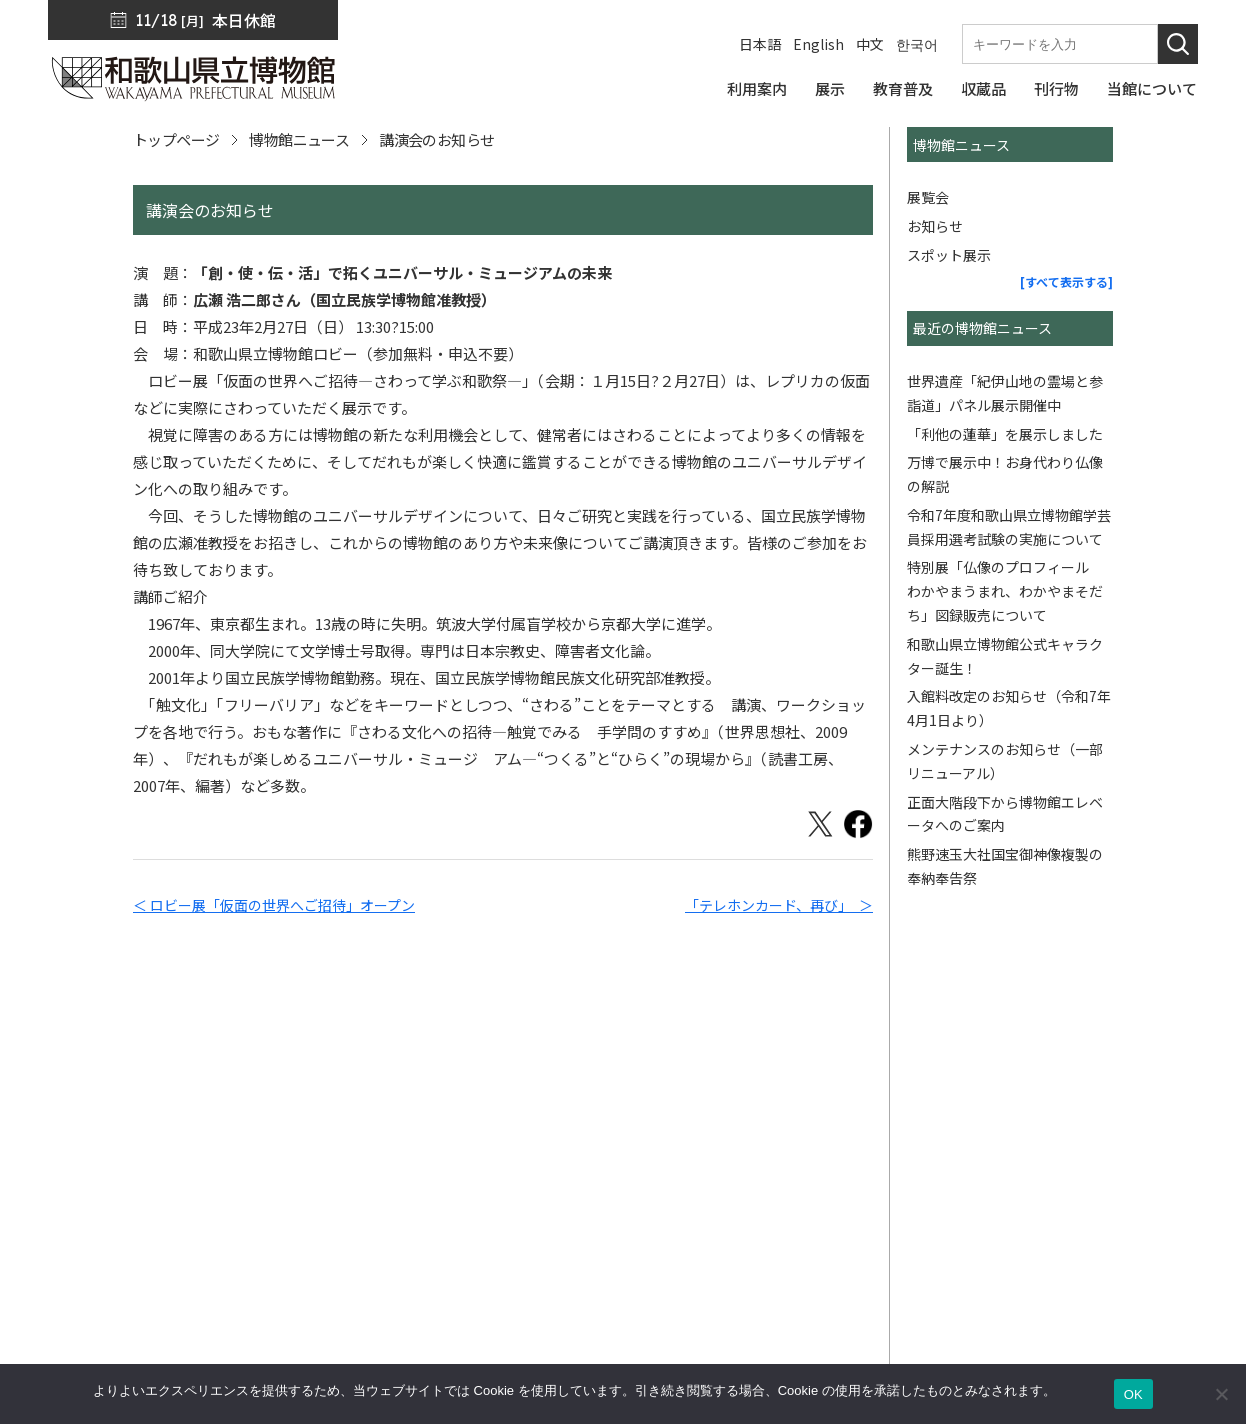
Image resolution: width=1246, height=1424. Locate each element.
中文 (870, 44)
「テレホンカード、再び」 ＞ (779, 905)
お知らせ (935, 226)
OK (1133, 1394)
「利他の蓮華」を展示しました (1005, 434)
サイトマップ (1093, 1038)
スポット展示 (949, 255)
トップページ (176, 139)
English (818, 44)
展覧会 (928, 197)
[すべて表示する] (1066, 281)
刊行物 (886, 1150)
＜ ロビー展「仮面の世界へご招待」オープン (274, 905)
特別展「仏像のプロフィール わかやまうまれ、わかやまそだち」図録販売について (1005, 591)
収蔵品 (886, 1122)
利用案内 (894, 1038)
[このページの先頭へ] (1184, 1013)
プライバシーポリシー (1123, 1066)
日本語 (760, 44)
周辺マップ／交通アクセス (137, 1291)
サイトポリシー (1100, 1094)
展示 (879, 1066)
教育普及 (894, 1094)
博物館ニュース (299, 139)
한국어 (917, 44)
